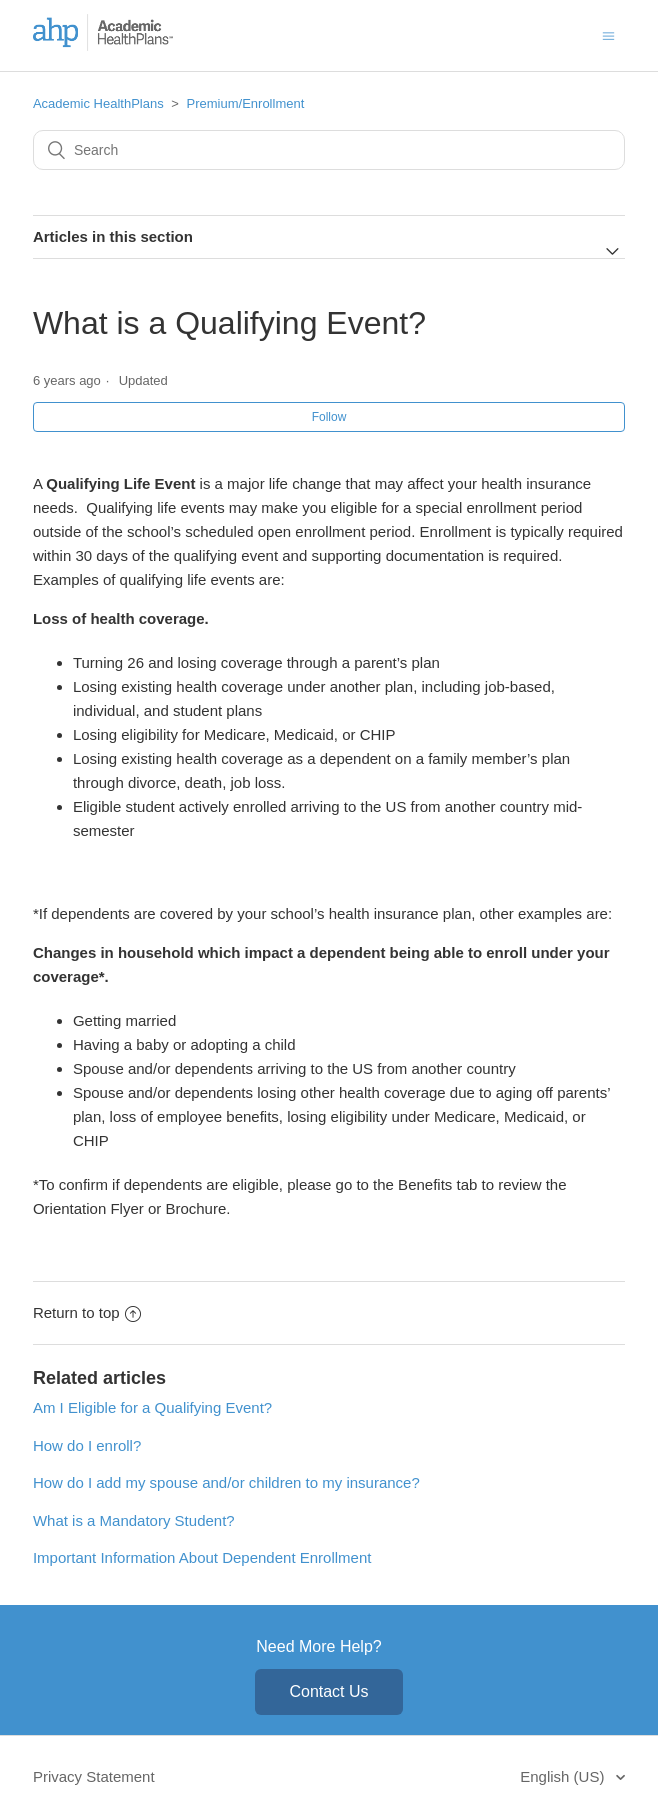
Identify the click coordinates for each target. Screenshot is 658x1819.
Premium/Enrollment (246, 103)
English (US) (564, 1776)
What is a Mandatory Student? (134, 1520)
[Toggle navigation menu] (608, 35)
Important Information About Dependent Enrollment (202, 1557)
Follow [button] (329, 417)
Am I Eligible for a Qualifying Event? (152, 1407)
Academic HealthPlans (98, 103)
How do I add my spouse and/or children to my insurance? (226, 1482)
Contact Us (328, 1691)
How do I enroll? (87, 1445)
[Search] (329, 150)
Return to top (87, 1312)
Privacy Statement (94, 1776)
